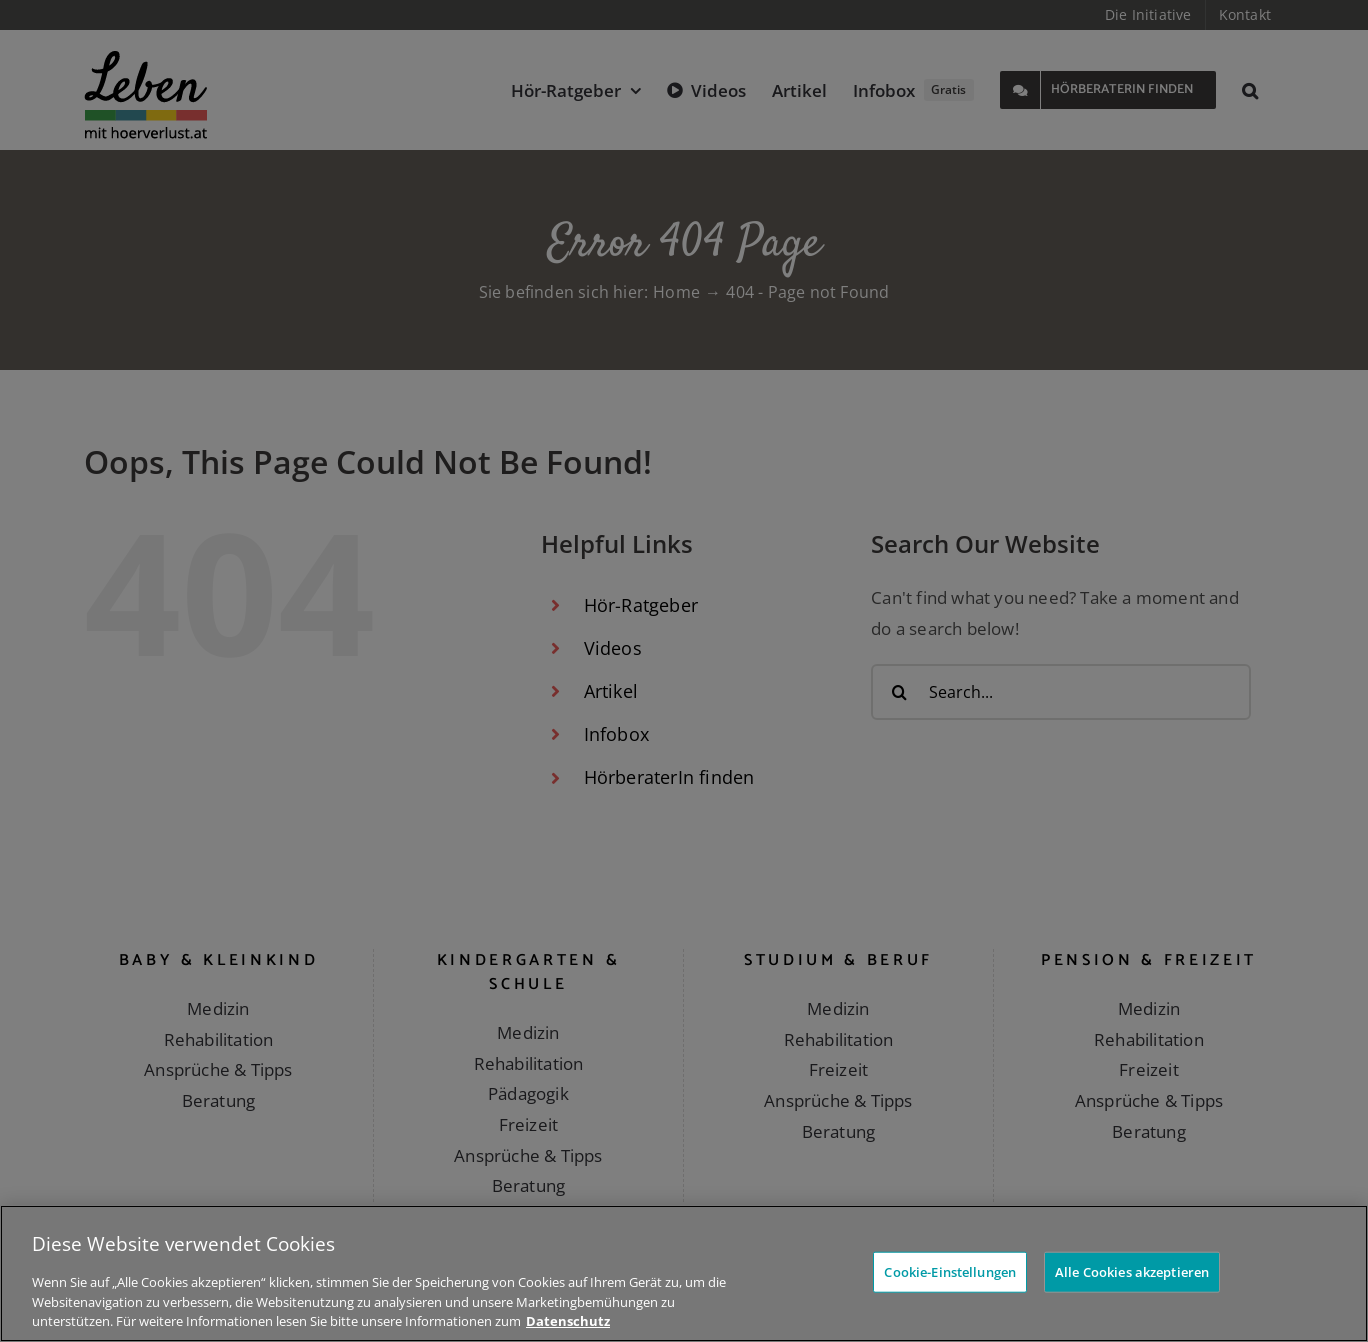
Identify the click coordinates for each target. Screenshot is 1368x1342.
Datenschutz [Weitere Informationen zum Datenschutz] (568, 1321)
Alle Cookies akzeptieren (1132, 1271)
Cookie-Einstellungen (950, 1271)
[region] (684, 1273)
